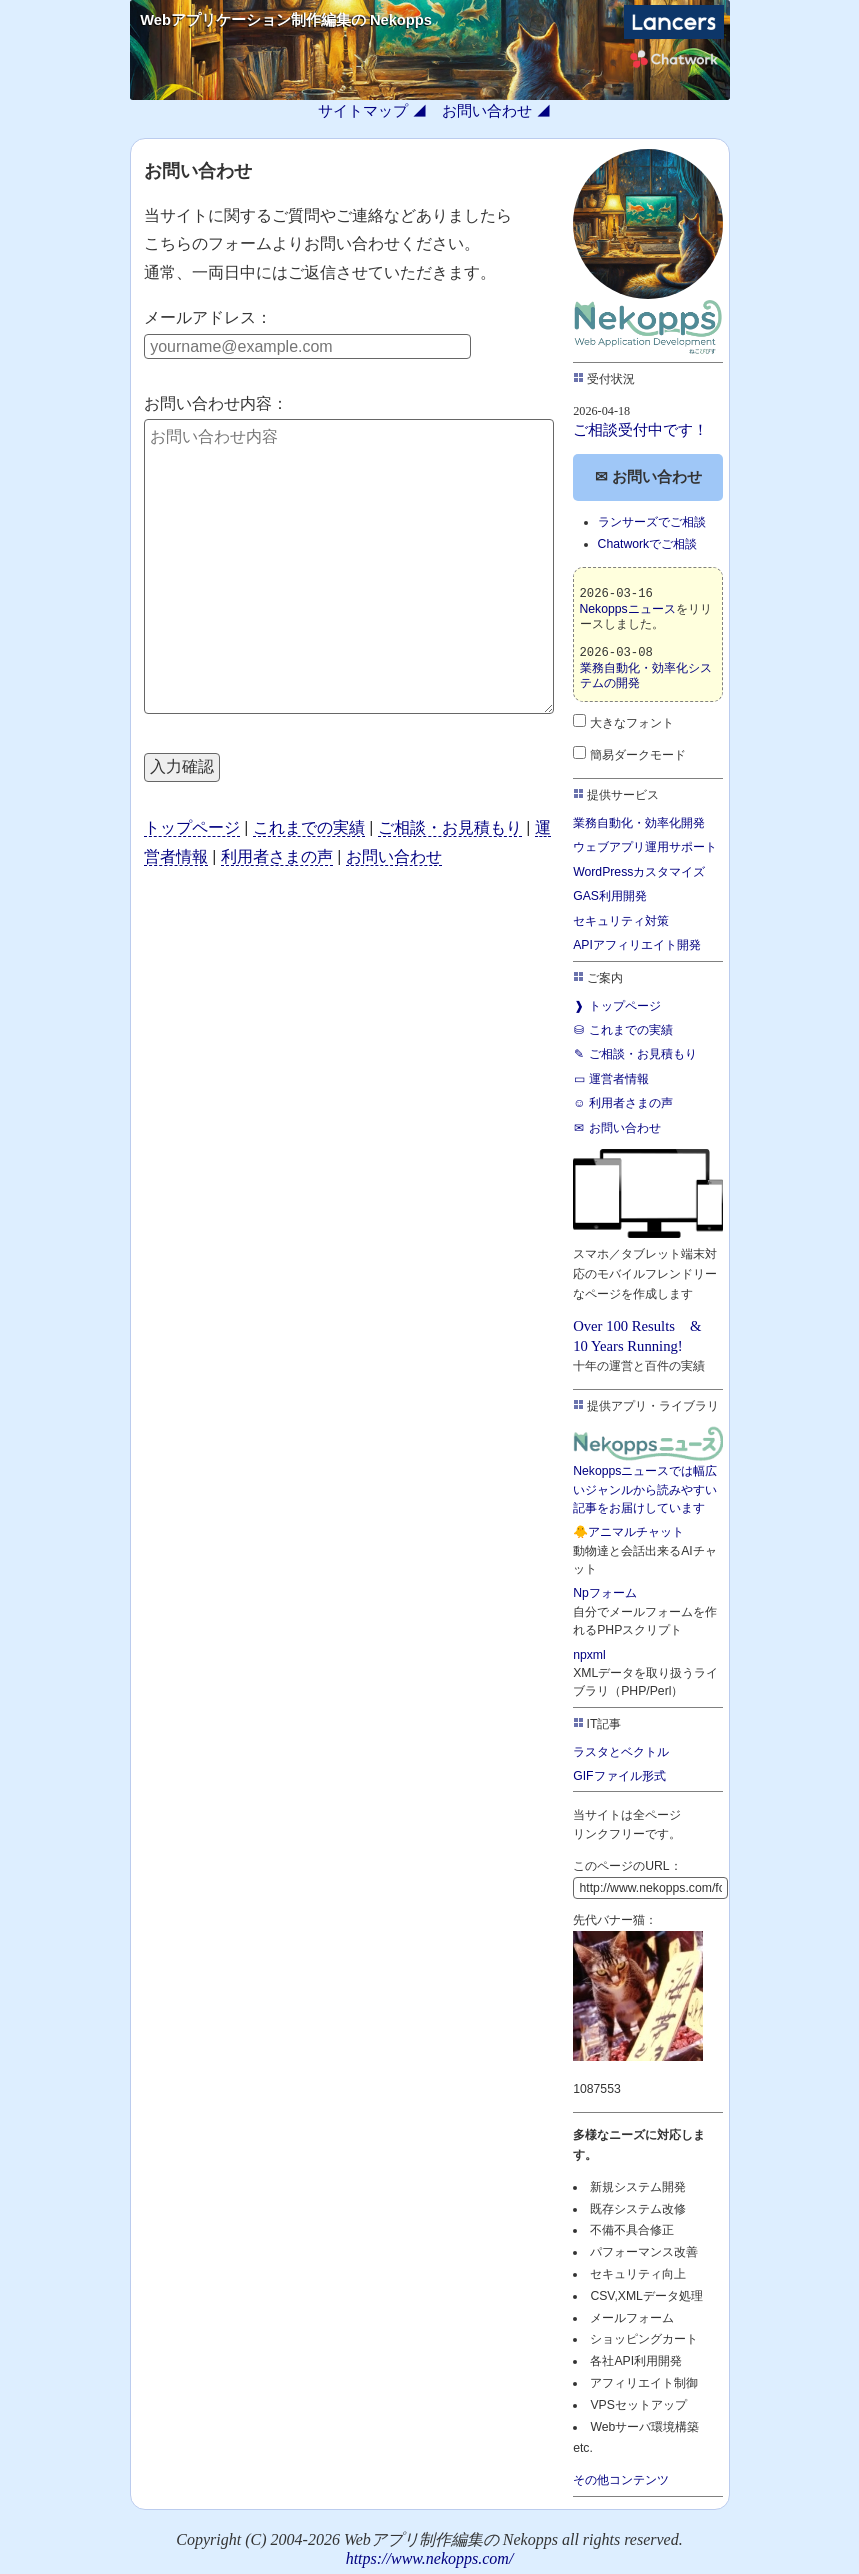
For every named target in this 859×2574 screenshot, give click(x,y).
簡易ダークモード (629, 755)
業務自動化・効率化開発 (639, 823)
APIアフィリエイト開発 (637, 945)
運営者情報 (611, 1079)
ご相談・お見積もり (450, 827)
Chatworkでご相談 (648, 544)
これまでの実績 (309, 827)
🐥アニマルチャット (628, 1532)
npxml (589, 1655)
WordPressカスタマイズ (639, 872)
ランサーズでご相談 (652, 522)
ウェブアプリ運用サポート (645, 847)
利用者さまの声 (277, 856)
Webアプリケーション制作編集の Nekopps (286, 20)
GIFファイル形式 (619, 1776)
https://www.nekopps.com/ (430, 2558)
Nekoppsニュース (628, 609)
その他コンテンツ (621, 2480)
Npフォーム (605, 1593)
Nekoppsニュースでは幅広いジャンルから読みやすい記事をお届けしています (648, 1470)
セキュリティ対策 (621, 921)
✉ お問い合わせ (648, 477)
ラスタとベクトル (621, 1752)
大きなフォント (623, 723)
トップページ (192, 827)
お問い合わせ (487, 111)
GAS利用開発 (610, 896)
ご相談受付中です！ (640, 430)
